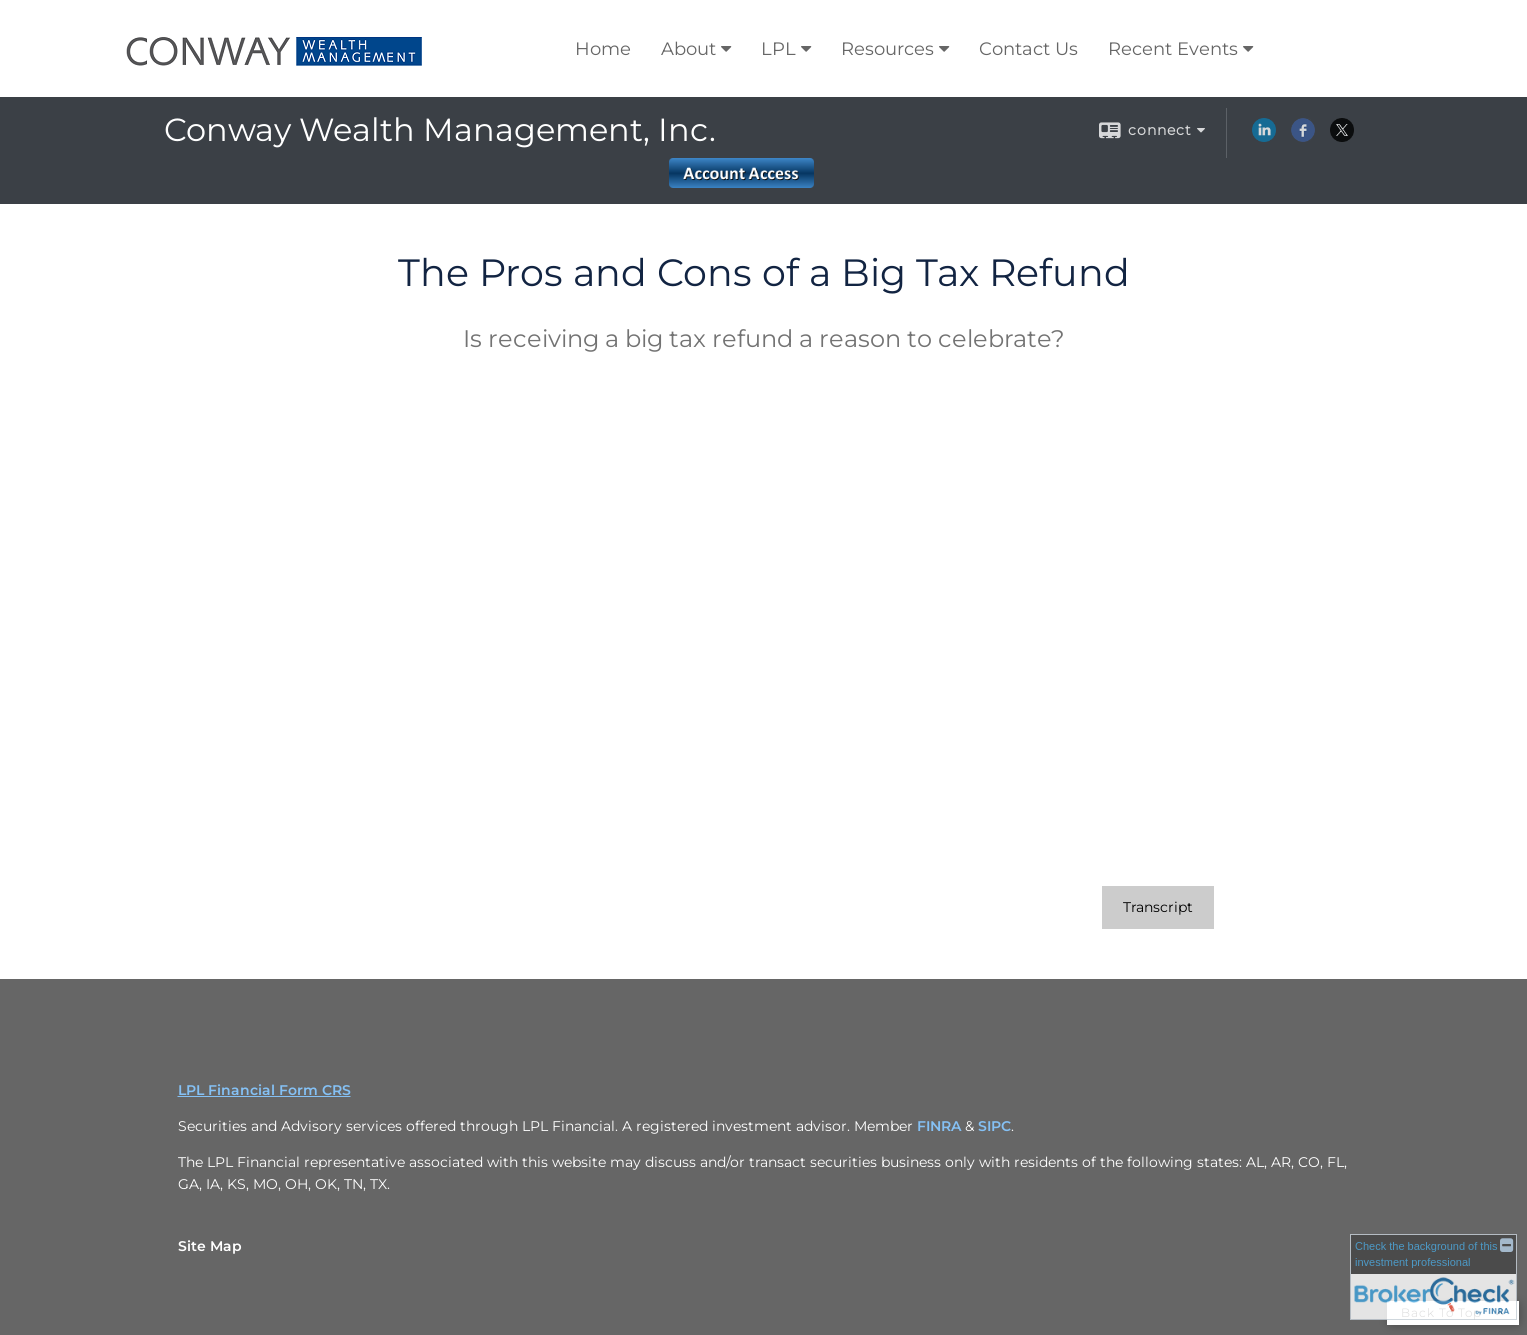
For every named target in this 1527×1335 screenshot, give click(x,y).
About (688, 49)
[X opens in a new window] (1342, 137)
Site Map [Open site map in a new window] (210, 1246)
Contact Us (1028, 49)
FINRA (941, 1126)
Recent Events (1173, 49)
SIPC (994, 1126)
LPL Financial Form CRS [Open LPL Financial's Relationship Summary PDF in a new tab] (264, 1090)
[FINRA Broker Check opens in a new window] (1433, 1275)
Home (603, 49)
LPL (778, 49)
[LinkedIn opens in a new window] (1264, 137)
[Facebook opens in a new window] (1303, 137)
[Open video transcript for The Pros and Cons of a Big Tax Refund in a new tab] (1158, 907)
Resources (887, 49)
